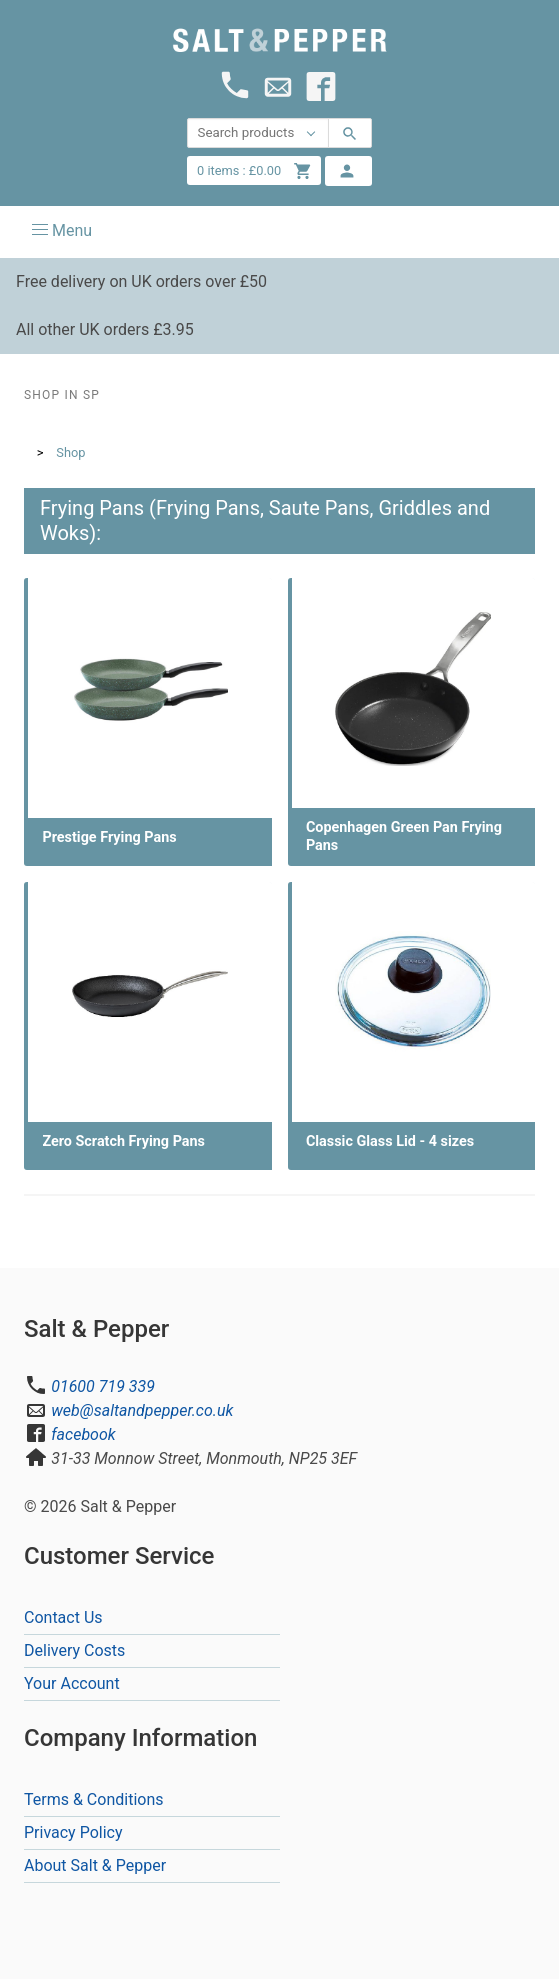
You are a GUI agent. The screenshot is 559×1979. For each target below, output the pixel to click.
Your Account (72, 1683)
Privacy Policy (73, 1832)
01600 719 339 (103, 1386)
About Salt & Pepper (95, 1865)
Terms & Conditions (94, 1799)
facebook (83, 1434)
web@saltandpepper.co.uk (142, 1410)
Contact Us (63, 1617)
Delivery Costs (74, 1650)
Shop (70, 452)
